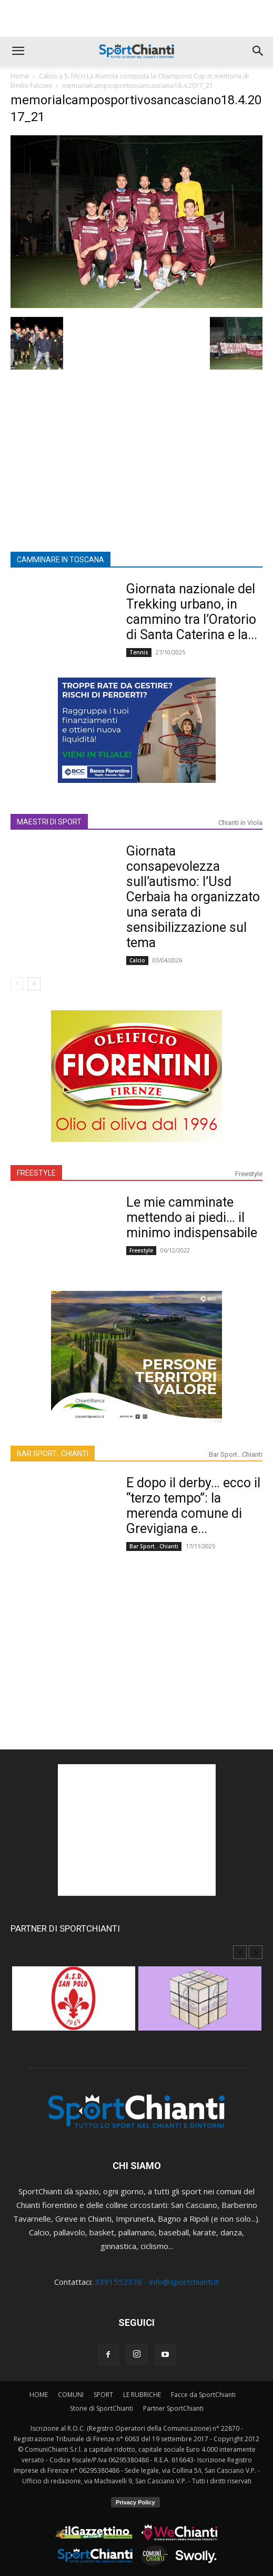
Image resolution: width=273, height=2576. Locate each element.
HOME (38, 2394)
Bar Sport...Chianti (235, 1454)
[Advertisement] (137, 18)
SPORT (103, 2394)
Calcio (137, 960)
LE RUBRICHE (142, 2394)
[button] (18, 51)
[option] (73, 2004)
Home (20, 76)
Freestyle (248, 1174)
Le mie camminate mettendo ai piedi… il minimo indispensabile (191, 1217)
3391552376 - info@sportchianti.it (157, 2281)
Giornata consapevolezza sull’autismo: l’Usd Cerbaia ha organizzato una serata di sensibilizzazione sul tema (193, 896)
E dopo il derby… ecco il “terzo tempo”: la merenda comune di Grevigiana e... (193, 1505)
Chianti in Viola (240, 823)
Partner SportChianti (173, 2408)
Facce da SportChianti (203, 2394)
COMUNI (71, 2394)
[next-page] (34, 983)
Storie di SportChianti (101, 2408)
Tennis (138, 652)
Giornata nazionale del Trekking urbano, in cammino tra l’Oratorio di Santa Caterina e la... (191, 611)
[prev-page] (17, 983)
